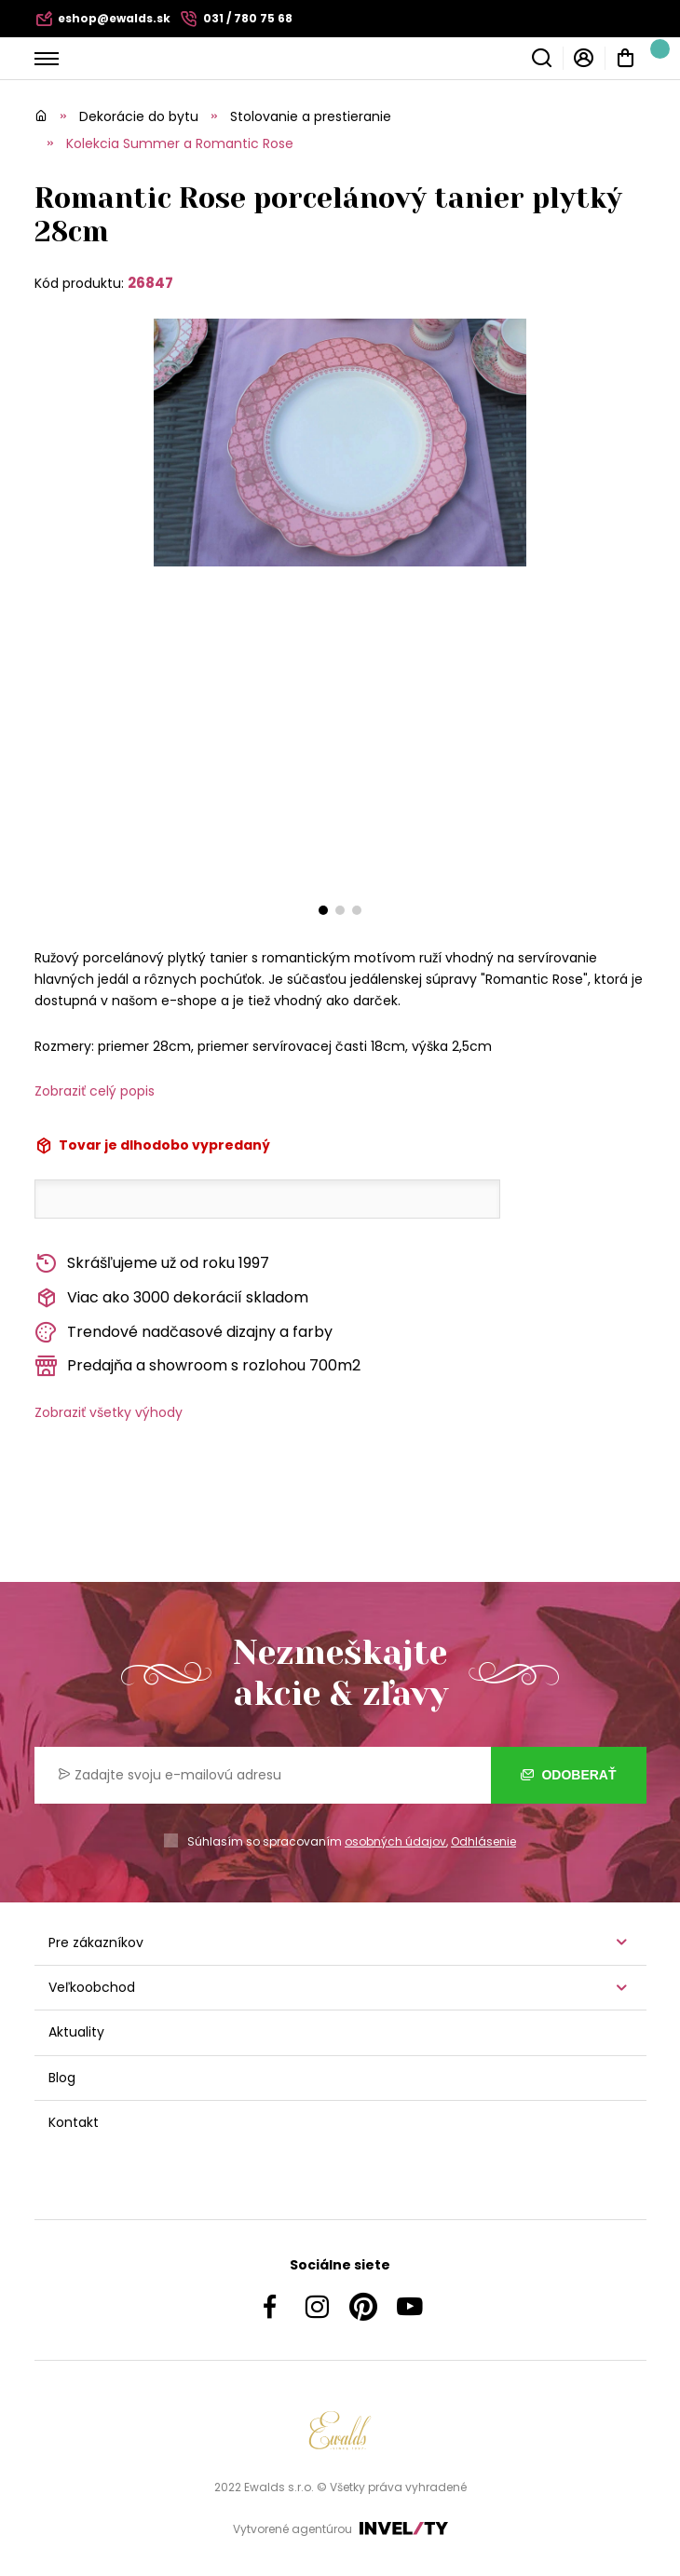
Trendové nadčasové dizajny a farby (183, 1332)
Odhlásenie (483, 1841)
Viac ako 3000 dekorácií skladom (171, 1298)
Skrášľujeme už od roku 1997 (151, 1263)
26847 (150, 283)
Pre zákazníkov (95, 1942)
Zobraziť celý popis (94, 1091)
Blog (61, 2077)
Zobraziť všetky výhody (108, 1412)
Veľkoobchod (91, 1987)
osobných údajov (395, 1841)
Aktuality (76, 2032)
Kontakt (73, 2122)
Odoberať (569, 1774)
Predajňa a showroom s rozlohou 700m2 (197, 1366)
